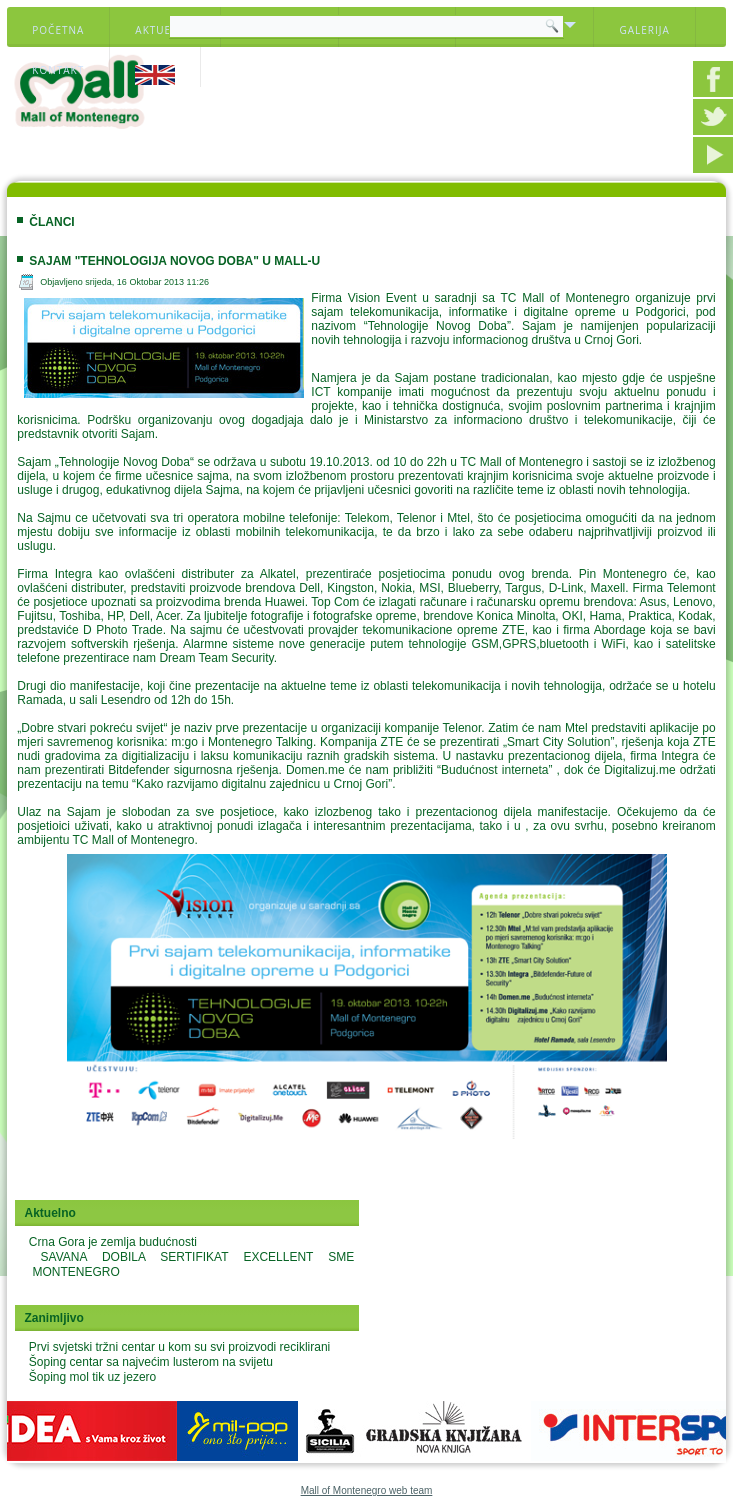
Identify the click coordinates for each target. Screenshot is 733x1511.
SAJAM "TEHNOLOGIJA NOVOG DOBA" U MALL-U (174, 261)
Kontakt (58, 70)
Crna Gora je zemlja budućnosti (113, 1242)
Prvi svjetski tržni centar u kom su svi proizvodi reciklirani (179, 1347)
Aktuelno (164, 30)
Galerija (644, 30)
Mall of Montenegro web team (367, 1490)
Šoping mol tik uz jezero (92, 1377)
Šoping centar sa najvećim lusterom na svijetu (151, 1362)
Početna (58, 30)
